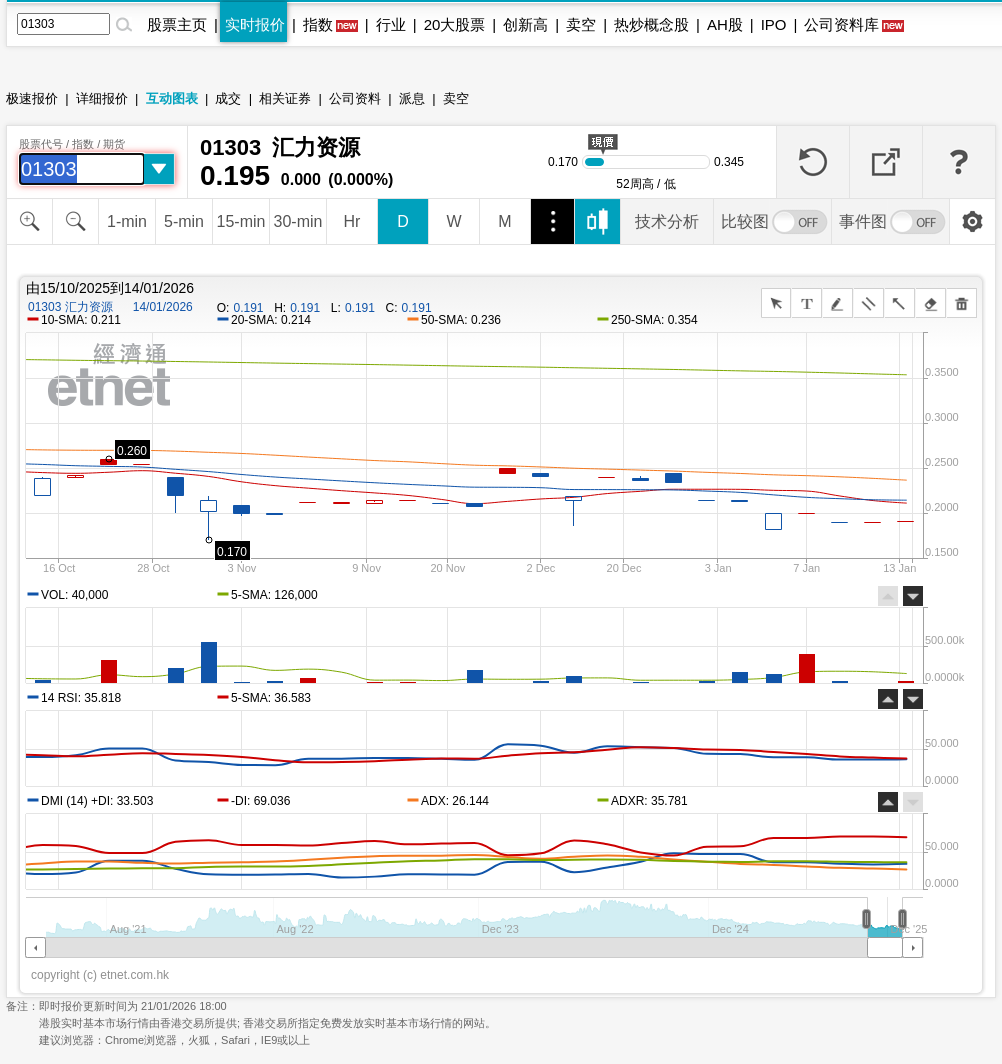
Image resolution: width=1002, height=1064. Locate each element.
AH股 (725, 24)
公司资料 (355, 98)
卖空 (581, 24)
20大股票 (455, 24)
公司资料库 (841, 24)
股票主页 (177, 24)
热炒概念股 (651, 24)
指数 (318, 24)
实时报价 (255, 24)
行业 (391, 24)
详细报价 (102, 98)
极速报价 (32, 98)
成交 (228, 98)
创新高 (525, 24)
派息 (412, 98)
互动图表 (172, 98)
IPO (774, 24)
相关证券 (285, 98)
